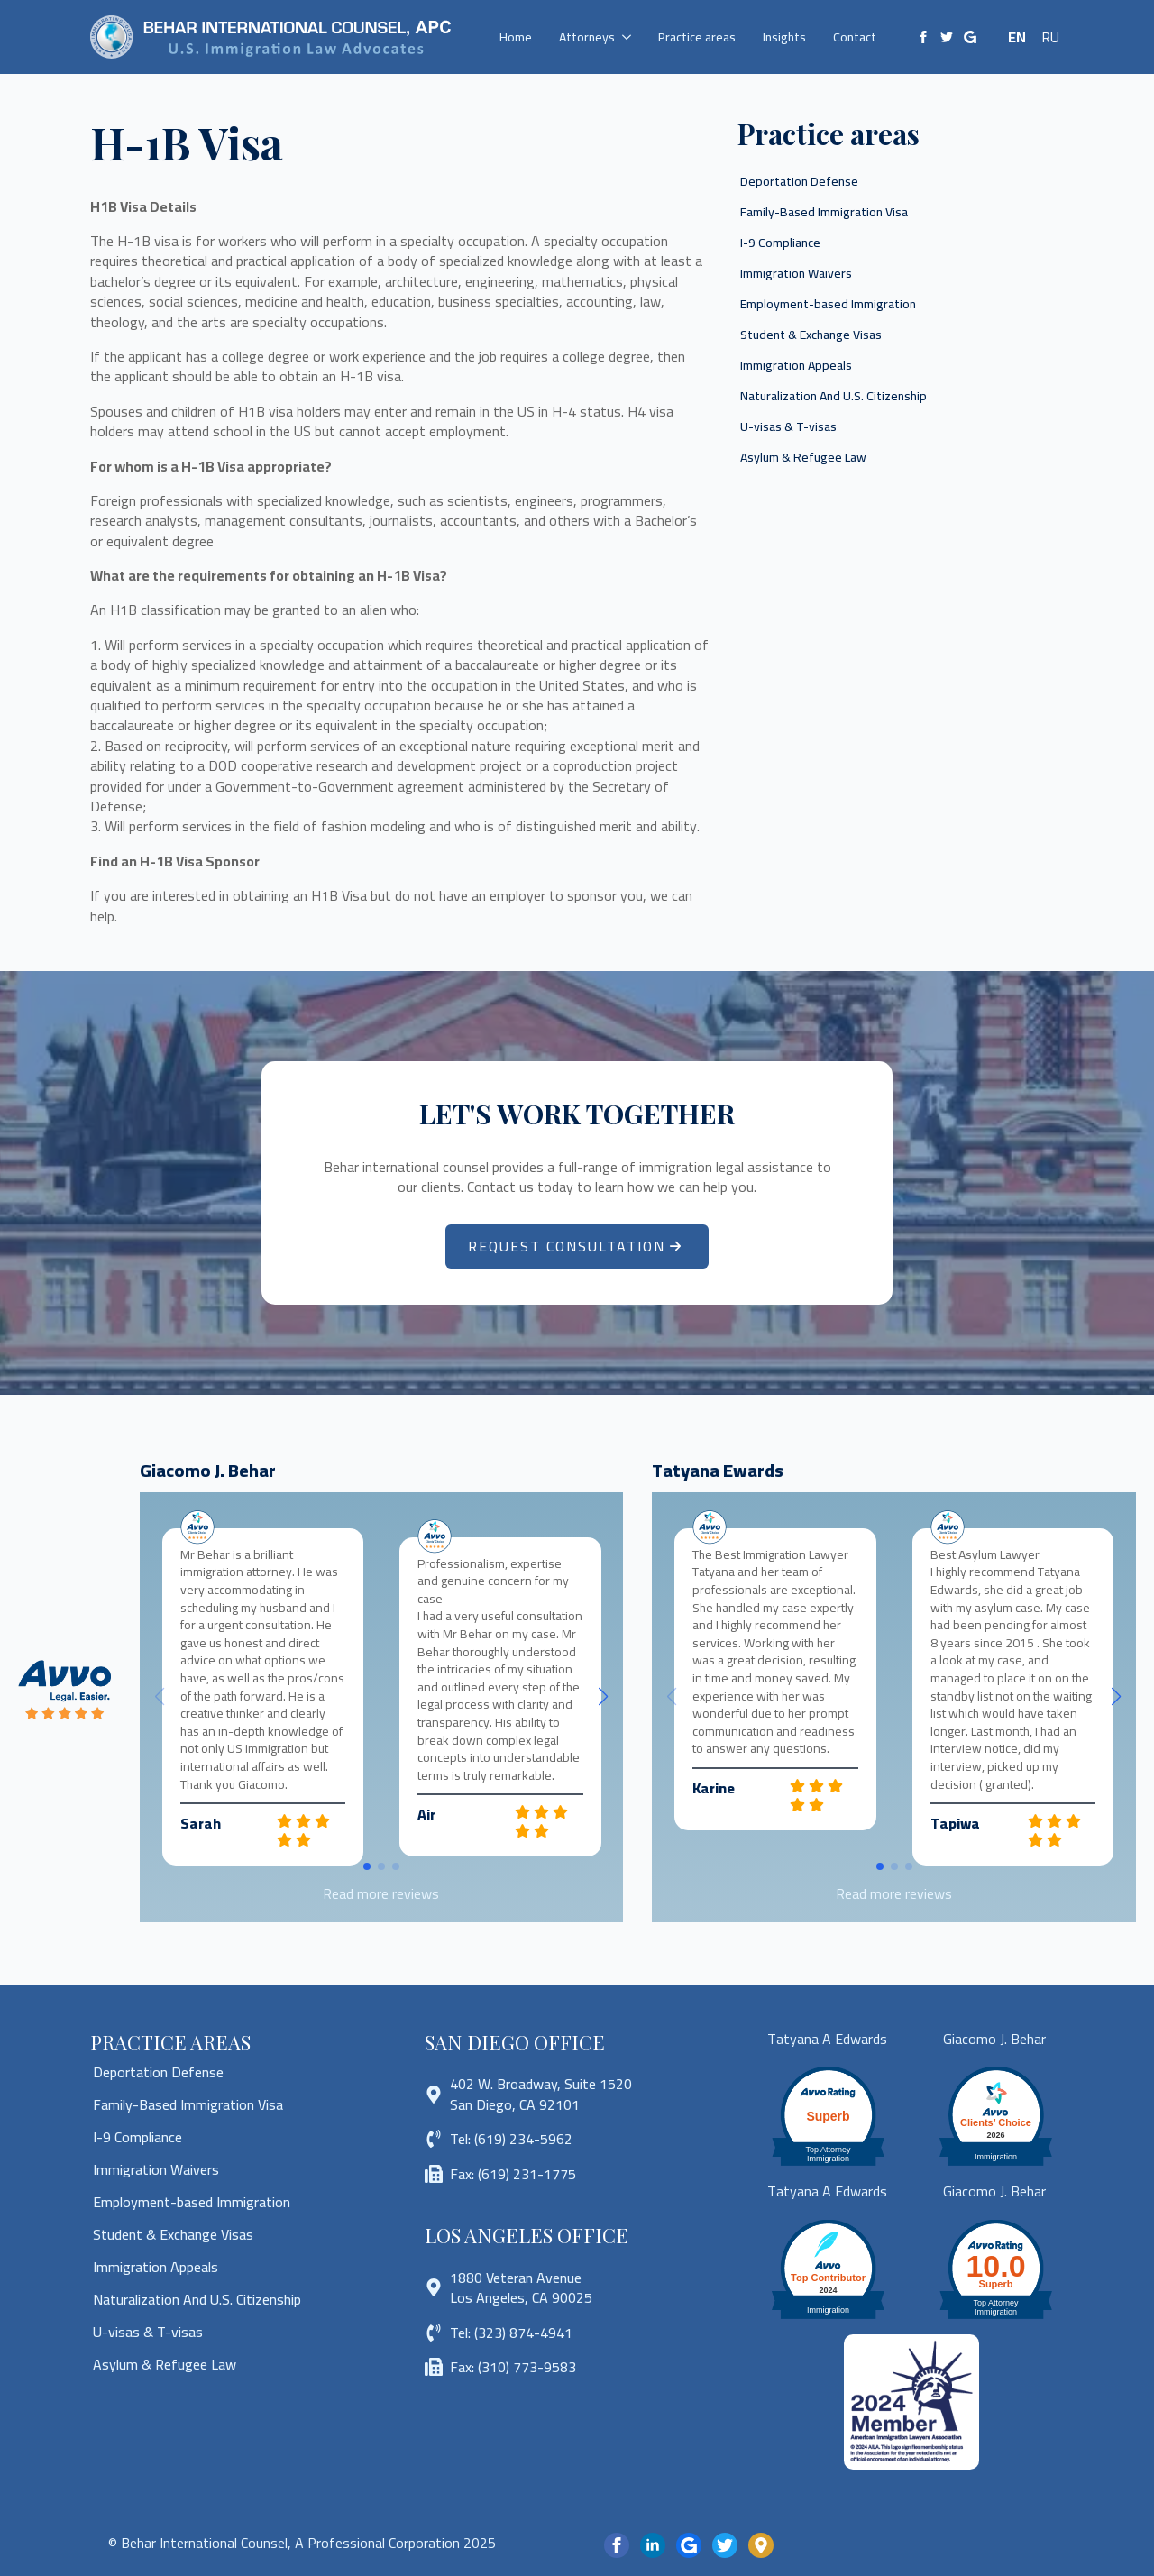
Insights (784, 37)
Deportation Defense (799, 181)
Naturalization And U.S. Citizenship (833, 396)
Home (515, 37)
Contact (854, 37)
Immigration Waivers (796, 273)
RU (1050, 36)
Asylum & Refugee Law (803, 457)
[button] (603, 1697)
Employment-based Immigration (828, 304)
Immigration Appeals (796, 365)
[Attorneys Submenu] (630, 37)
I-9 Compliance (780, 242)
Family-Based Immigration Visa (824, 212)
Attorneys (587, 37)
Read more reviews (381, 1893)
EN (1017, 36)
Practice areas (697, 37)
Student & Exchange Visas (811, 334)
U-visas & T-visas (788, 426)
